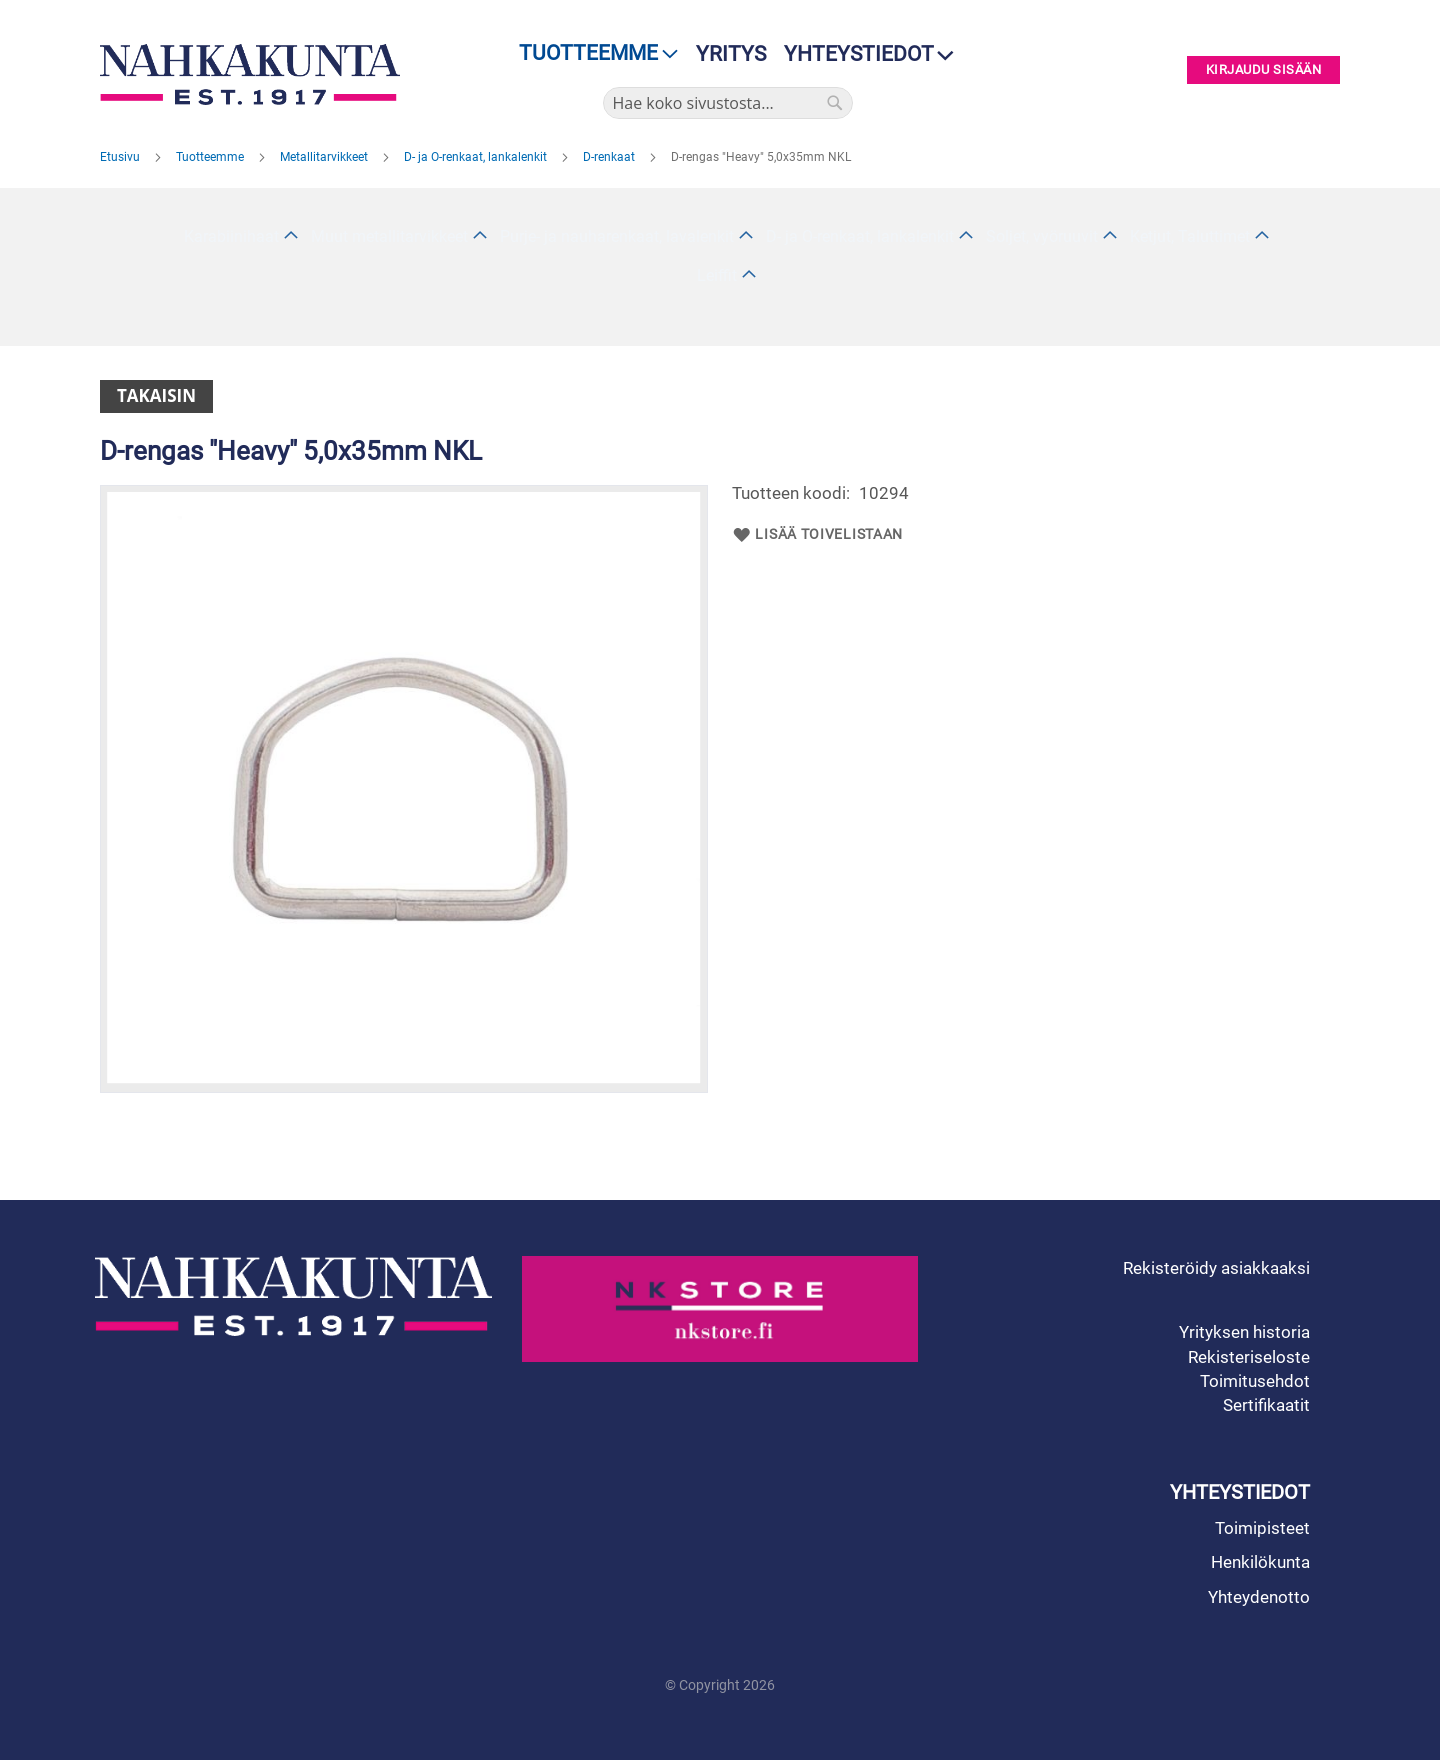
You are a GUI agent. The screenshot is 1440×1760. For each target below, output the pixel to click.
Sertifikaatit (1266, 1405)
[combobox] (728, 103)
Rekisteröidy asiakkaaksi (1216, 1268)
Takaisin (156, 395)
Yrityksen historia (1244, 1332)
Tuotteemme (211, 157)
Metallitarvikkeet (325, 157)
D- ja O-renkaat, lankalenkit (477, 157)
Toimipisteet (1262, 1528)
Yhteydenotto (1259, 1597)
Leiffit (717, 275)
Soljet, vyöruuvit (1042, 236)
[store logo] (255, 74)
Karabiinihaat (231, 236)
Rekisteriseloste (1249, 1357)
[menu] (592, 53)
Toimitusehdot (1255, 1381)
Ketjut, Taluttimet (1190, 236)
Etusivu (121, 157)
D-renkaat (610, 157)
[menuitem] (592, 53)
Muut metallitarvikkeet (389, 236)
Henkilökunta (1260, 1562)
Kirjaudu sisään (1264, 70)
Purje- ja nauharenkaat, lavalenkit (617, 236)
